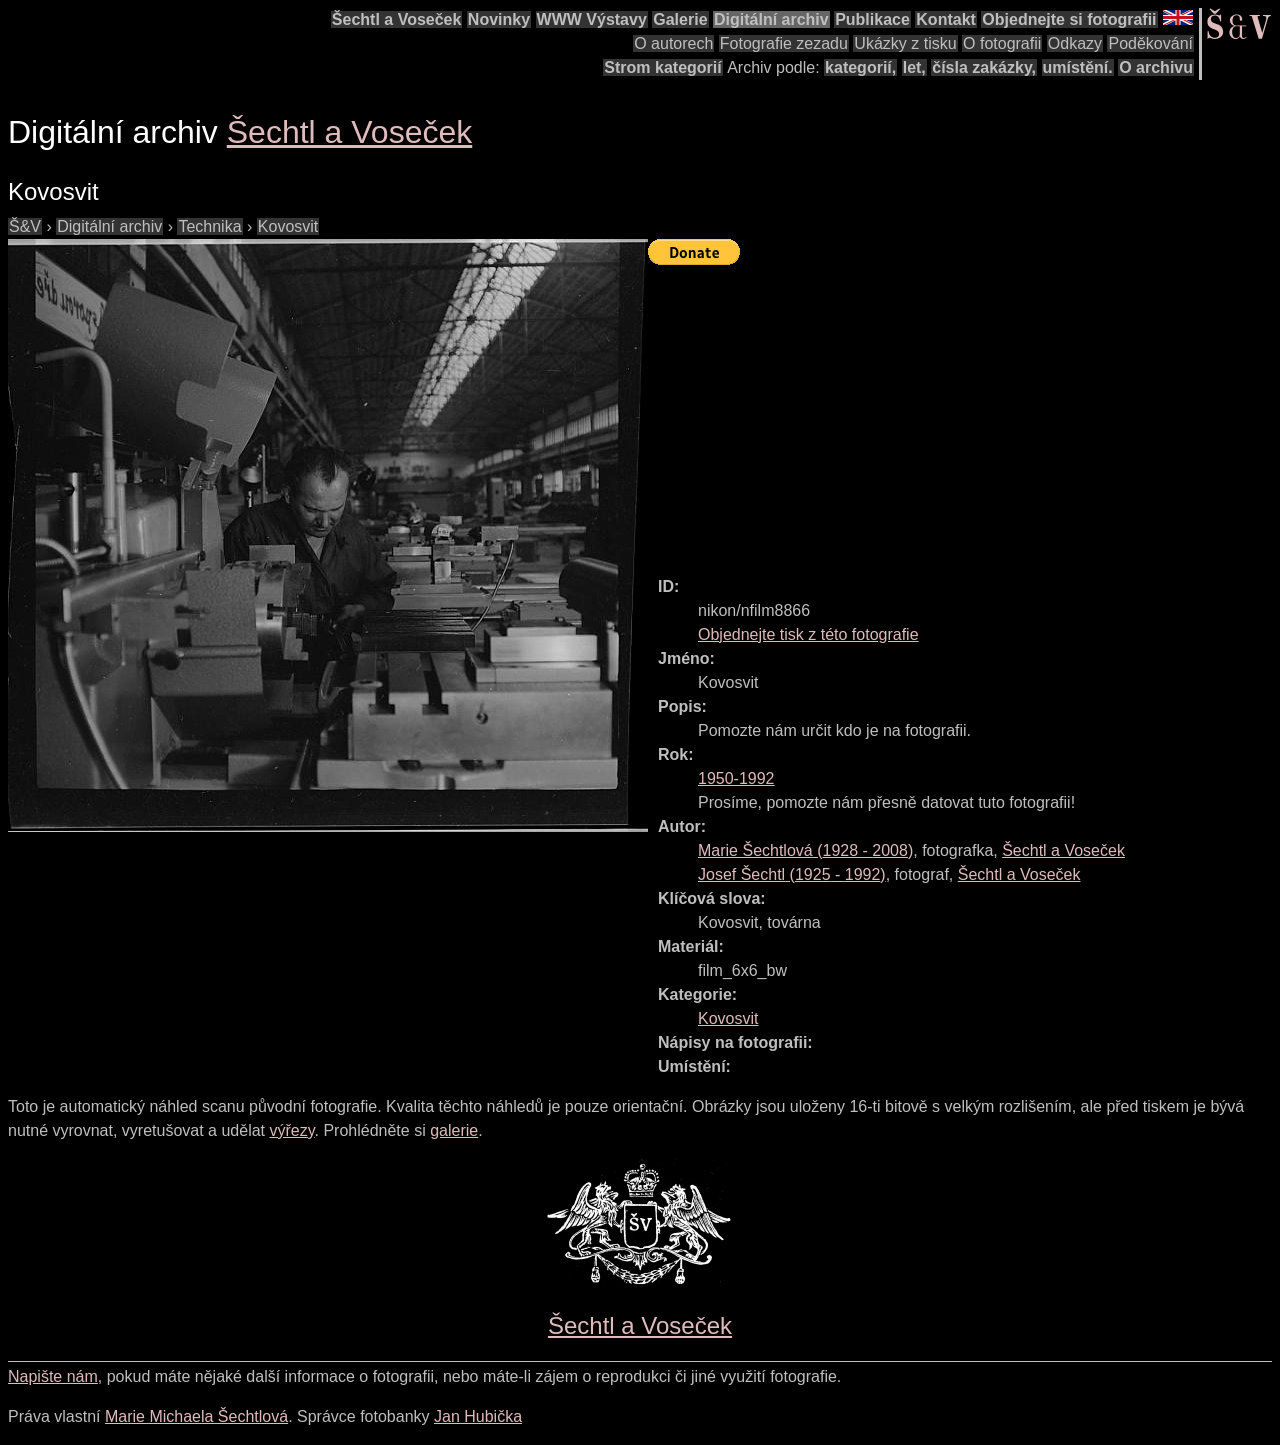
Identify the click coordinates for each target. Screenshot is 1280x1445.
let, (914, 67)
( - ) (805, 850)
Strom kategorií (662, 67)
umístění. (1078, 67)
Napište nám (53, 1376)
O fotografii (1002, 43)
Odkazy (1075, 43)
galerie (454, 1130)
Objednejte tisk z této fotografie (808, 634)
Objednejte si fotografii (1069, 19)
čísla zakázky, (984, 67)
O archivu (1156, 67)
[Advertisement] (964, 412)
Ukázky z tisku (905, 43)
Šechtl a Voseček (397, 19)
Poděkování (1150, 43)
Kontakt (946, 19)
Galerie (680, 19)
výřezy (291, 1130)
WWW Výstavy (592, 19)
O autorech (673, 43)
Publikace (872, 19)
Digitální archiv (771, 19)
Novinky (499, 19)
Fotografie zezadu (784, 43)
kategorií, (860, 67)
